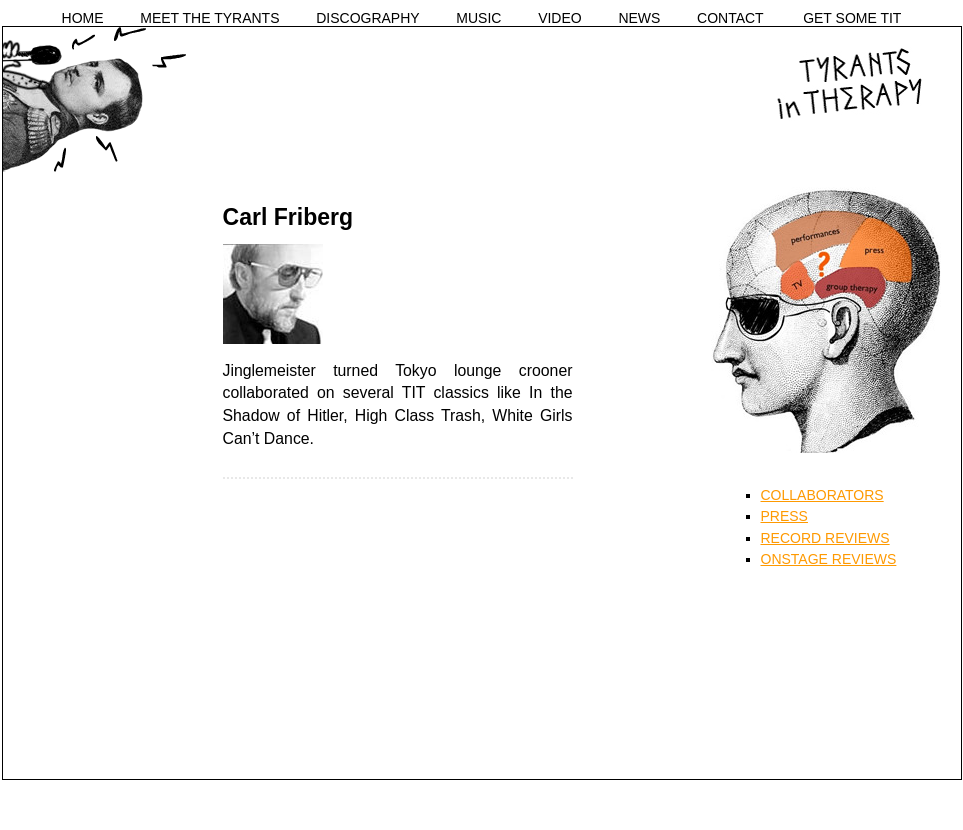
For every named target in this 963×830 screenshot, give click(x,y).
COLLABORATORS (822, 495)
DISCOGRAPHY (367, 18)
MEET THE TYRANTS (209, 18)
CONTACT (730, 18)
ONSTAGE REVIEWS (829, 559)
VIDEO (560, 18)
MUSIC (478, 18)
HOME (83, 18)
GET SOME (852, 18)
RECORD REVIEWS (825, 538)
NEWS (639, 18)
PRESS (784, 516)
